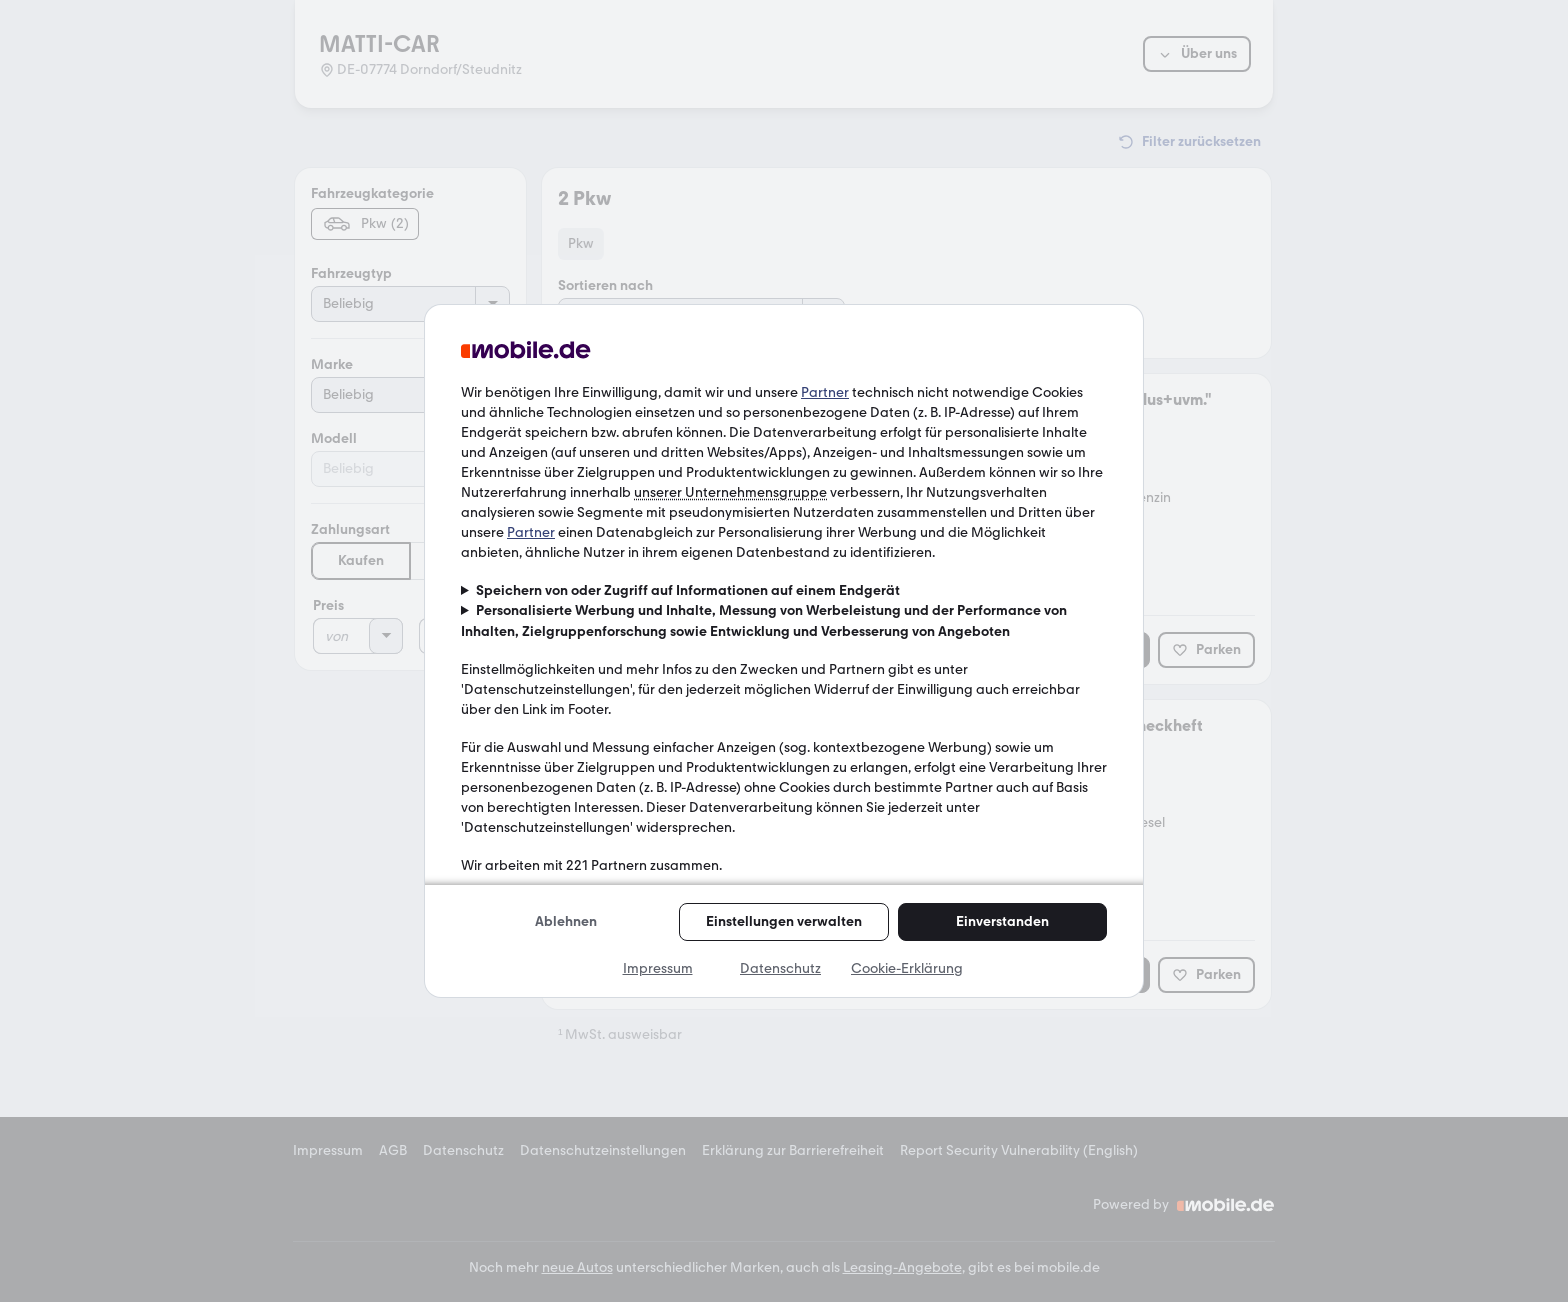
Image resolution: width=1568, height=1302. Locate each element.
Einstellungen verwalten (784, 921)
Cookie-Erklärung (907, 968)
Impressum (658, 968)
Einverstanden (1002, 921)
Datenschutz (780, 968)
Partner (825, 392)
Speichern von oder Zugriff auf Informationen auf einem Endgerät (688, 590)
